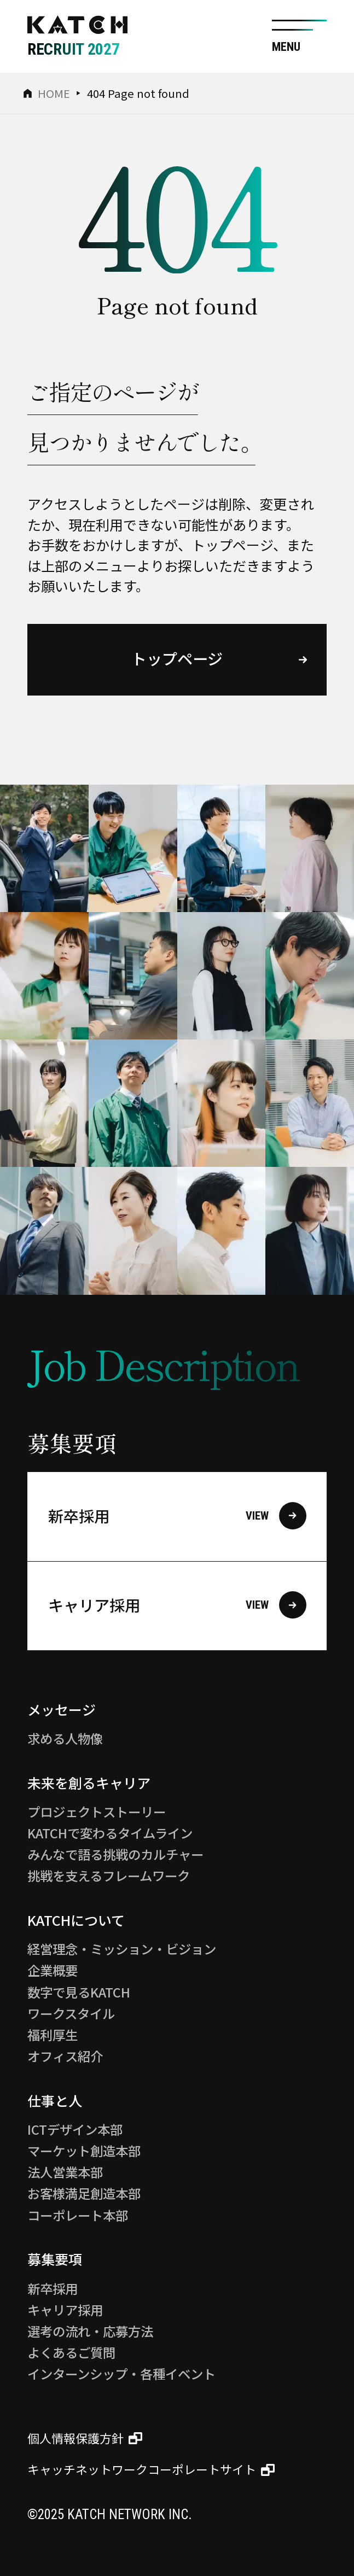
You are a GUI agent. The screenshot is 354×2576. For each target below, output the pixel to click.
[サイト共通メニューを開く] (299, 36)
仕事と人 (54, 2100)
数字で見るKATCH (78, 1992)
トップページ (177, 658)
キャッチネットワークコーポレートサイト (141, 2470)
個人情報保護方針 (75, 2438)
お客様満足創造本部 (84, 2193)
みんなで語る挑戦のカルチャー (115, 1854)
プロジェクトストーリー (96, 1811)
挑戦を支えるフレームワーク (108, 1875)
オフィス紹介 (65, 2056)
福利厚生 (52, 2034)
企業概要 (52, 1970)
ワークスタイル (71, 2013)
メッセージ (61, 1709)
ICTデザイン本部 (75, 2129)
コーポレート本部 (77, 2215)
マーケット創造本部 (84, 2150)
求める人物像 (65, 1738)
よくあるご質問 (71, 2352)
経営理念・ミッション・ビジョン (121, 1949)
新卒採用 (177, 1515)
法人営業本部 (65, 2172)
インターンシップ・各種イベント (121, 2373)
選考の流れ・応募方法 (90, 2331)
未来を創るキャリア (88, 1782)
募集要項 (54, 2259)
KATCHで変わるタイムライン (110, 1833)
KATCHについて (76, 1920)
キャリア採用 (177, 1605)
